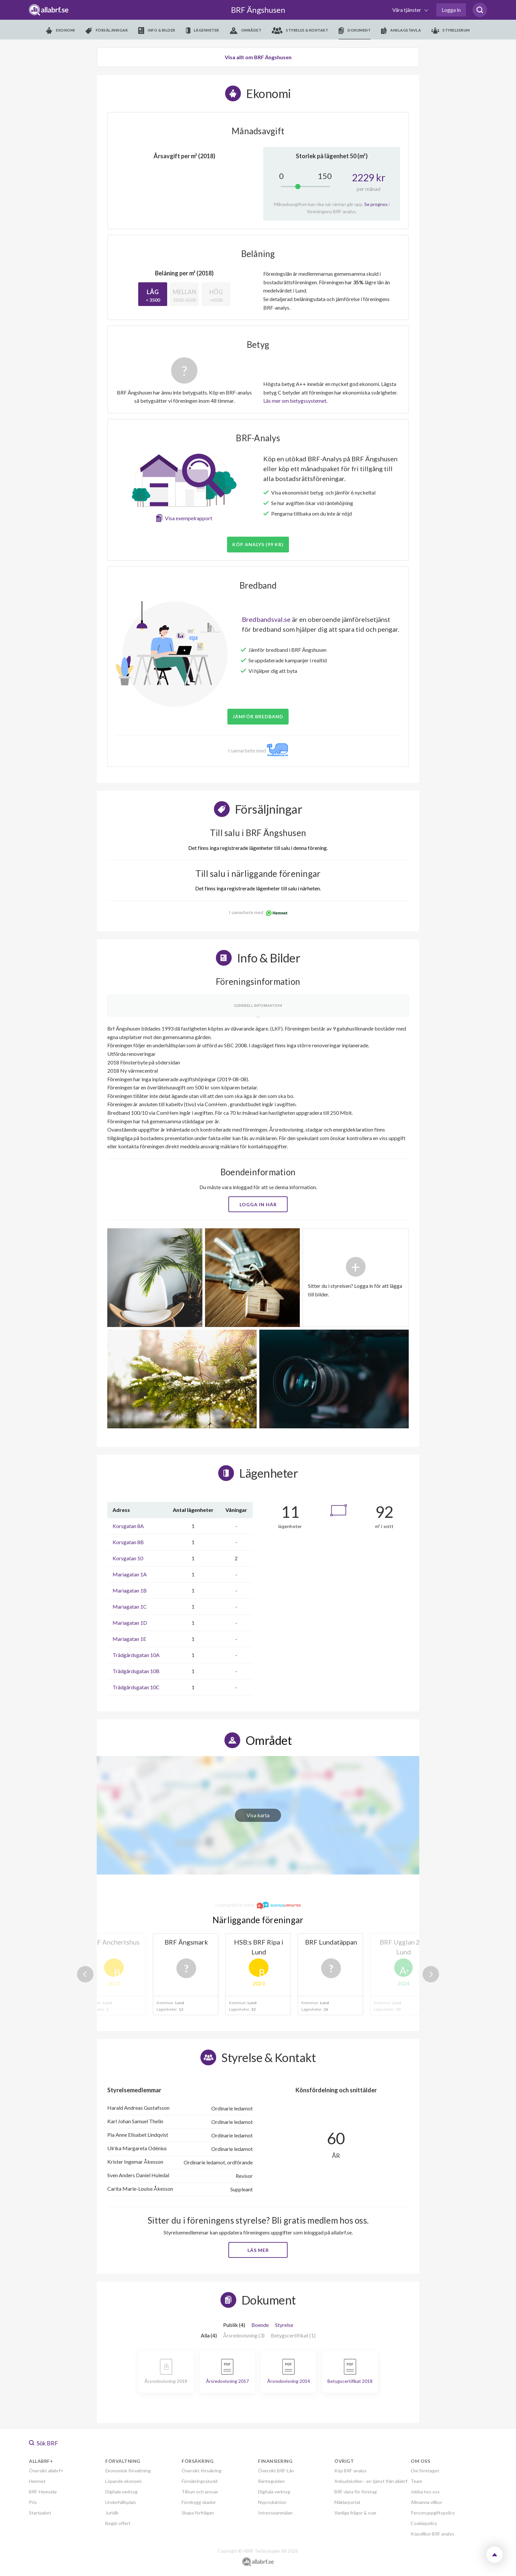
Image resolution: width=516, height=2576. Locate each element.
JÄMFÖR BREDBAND (258, 716)
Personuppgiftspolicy (433, 2512)
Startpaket (40, 2512)
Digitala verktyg (121, 2491)
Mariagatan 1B (130, 1590)
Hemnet (37, 2481)
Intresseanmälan (275, 2512)
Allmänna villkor (426, 2502)
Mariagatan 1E (129, 1639)
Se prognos (376, 204)
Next (431, 1974)
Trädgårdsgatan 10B (136, 1671)
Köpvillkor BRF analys (432, 2534)
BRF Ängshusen (258, 9)
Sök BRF (43, 2443)
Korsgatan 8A (128, 1526)
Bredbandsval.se (266, 619)
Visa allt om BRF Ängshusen (258, 57)
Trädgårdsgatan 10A (136, 1655)
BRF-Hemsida (43, 2491)
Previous (85, 1974)
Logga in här (258, 1204)
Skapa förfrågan (198, 2512)
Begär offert (118, 2523)
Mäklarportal (347, 2502)
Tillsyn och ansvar (200, 2491)
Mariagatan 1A (130, 1574)
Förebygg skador (199, 2502)
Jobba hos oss (425, 2491)
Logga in (451, 10)
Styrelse (284, 2325)
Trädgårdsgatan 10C (136, 1687)
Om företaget (425, 2470)
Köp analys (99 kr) (258, 544)
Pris (33, 2502)
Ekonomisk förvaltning (128, 2470)
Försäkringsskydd (200, 2481)
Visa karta (258, 1815)
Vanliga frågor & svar (355, 2512)
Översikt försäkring (201, 2470)
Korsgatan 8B (128, 1542)
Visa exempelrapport (188, 518)
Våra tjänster (407, 10)
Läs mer (258, 2250)
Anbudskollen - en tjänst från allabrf (370, 2481)
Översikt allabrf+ (46, 2470)
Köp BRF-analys (350, 2470)
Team (416, 2481)
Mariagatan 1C (130, 1606)
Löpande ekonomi (123, 2481)
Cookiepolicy (424, 2523)
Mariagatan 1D (130, 1623)
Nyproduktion (272, 2502)
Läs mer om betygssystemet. (295, 400)
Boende (260, 2325)
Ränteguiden (271, 2481)
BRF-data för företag (355, 2491)
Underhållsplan (120, 2502)
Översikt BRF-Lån (276, 2470)
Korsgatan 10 (128, 1558)
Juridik (111, 2512)
